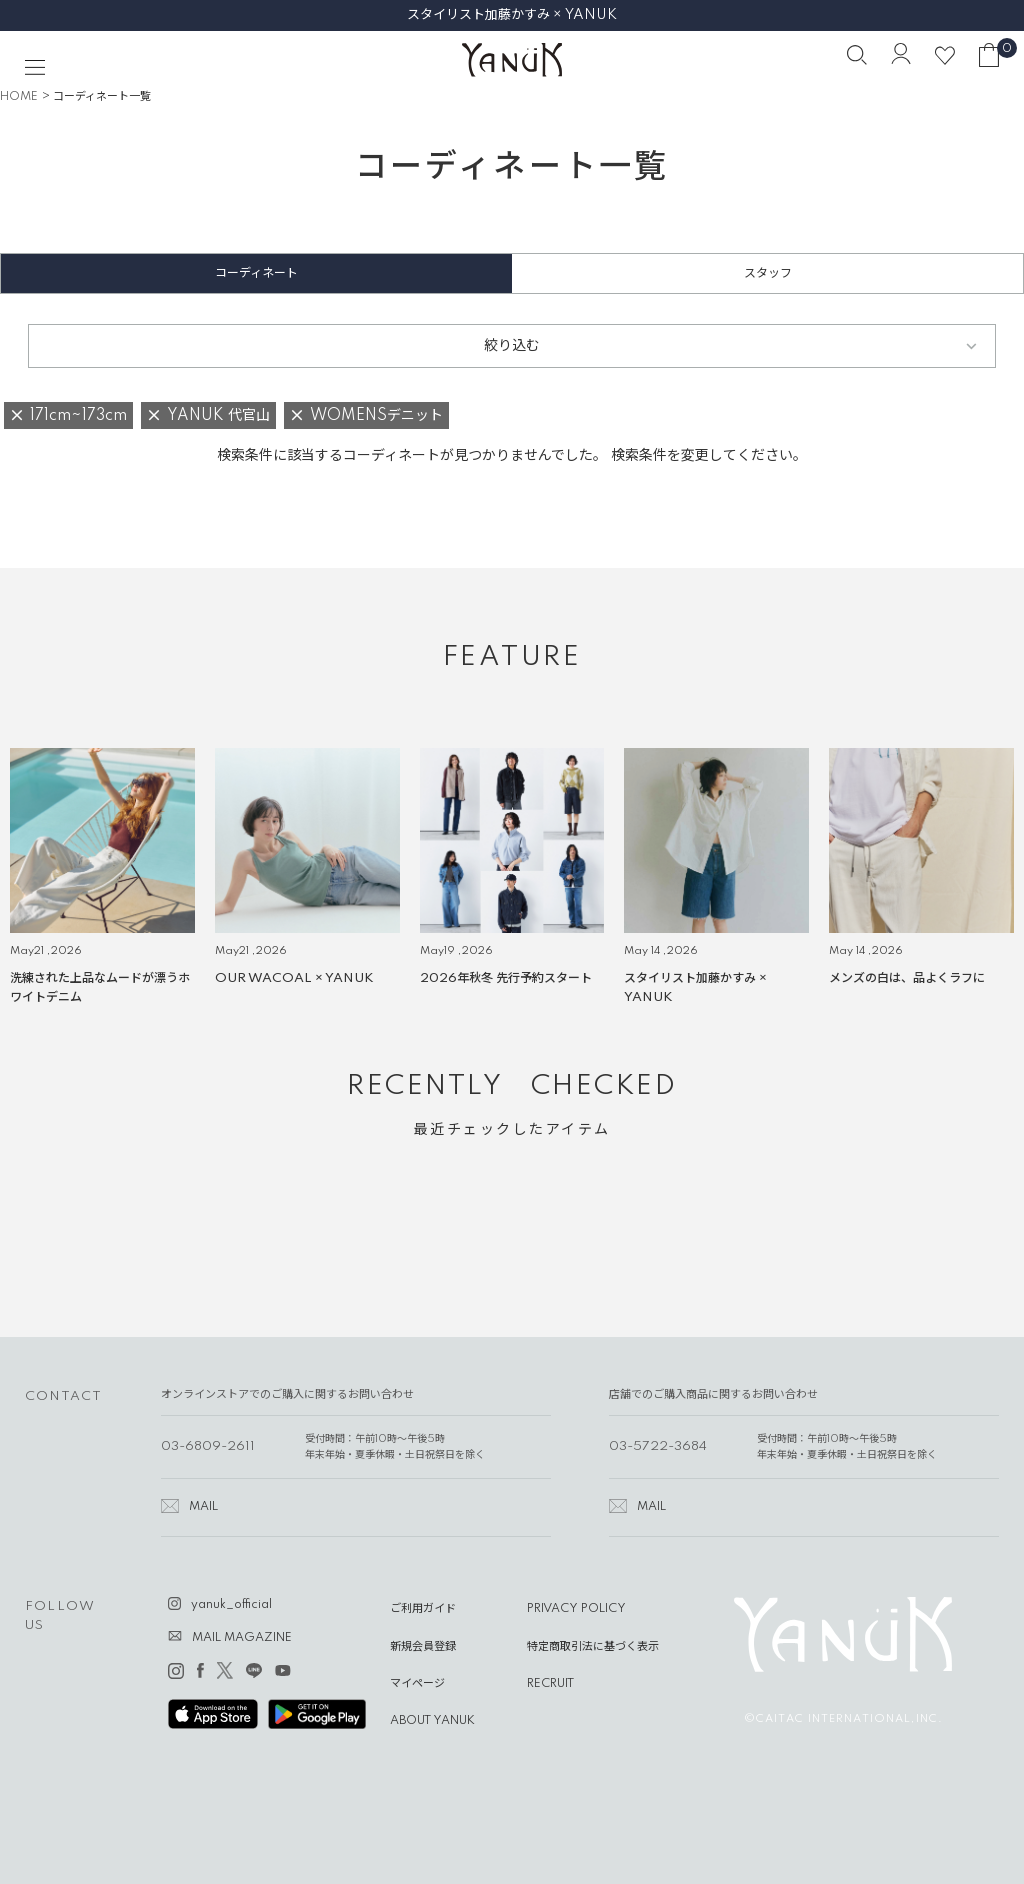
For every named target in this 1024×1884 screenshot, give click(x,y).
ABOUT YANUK (432, 1721)
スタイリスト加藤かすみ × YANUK (512, 15)
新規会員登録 (423, 1647)
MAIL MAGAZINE (242, 1638)
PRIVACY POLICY (576, 1609)
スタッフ (768, 273)
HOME (19, 97)
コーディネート (256, 273)
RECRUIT (550, 1684)
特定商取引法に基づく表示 (593, 1647)
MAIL (203, 1507)
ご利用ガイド (423, 1609)
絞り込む (512, 346)
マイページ (417, 1684)
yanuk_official (231, 1605)
